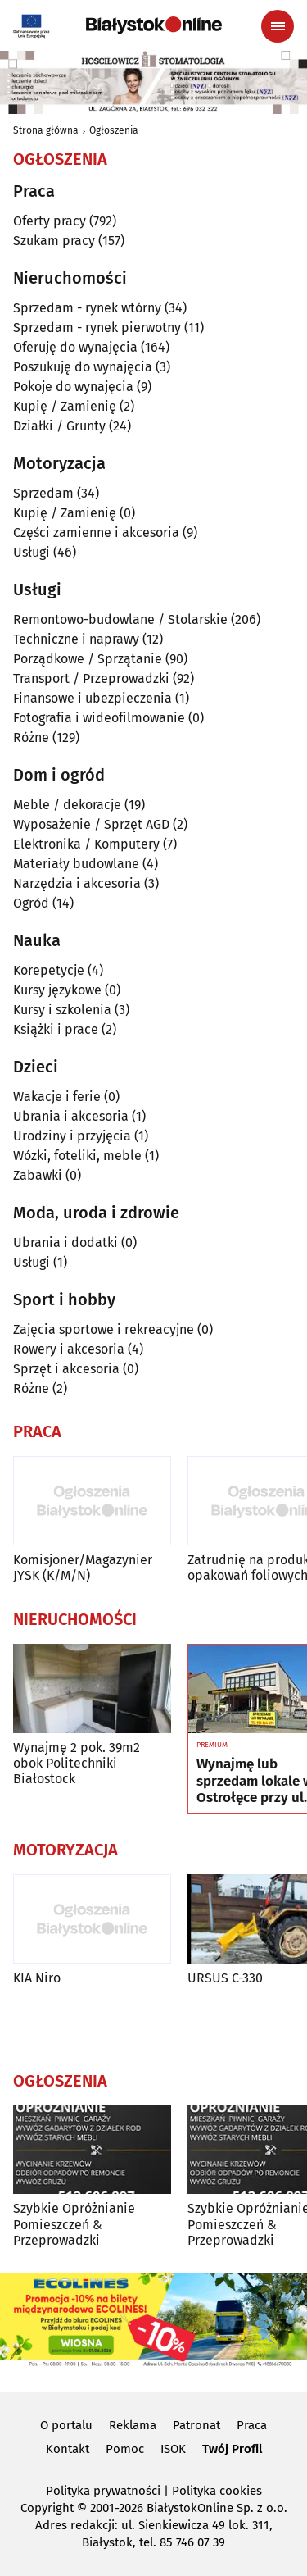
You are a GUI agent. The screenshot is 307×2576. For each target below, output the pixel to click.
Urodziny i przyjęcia (72, 1136)
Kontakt (67, 2449)
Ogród (31, 903)
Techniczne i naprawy (76, 639)
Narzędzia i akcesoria (77, 883)
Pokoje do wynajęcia (73, 386)
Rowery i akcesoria (68, 1349)
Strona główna (46, 130)
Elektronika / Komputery (86, 844)
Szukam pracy (54, 240)
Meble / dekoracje (67, 804)
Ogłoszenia (113, 130)
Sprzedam (43, 493)
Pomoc (125, 2449)
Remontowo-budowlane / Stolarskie (120, 619)
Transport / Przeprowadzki (91, 678)
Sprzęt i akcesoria (66, 1369)
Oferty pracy (49, 221)
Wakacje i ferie (57, 1096)
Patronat (196, 2425)
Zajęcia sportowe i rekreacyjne (103, 1329)
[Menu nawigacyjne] (277, 26)
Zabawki (37, 1175)
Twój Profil (232, 2449)
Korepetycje (48, 970)
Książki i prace (55, 1029)
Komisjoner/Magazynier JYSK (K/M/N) (82, 1567)
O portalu (66, 2425)
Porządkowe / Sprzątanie (87, 659)
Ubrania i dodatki (65, 1242)
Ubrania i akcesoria (71, 1116)
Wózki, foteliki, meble (77, 1155)
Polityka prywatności (103, 2490)
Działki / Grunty (59, 426)
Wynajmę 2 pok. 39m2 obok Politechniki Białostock (76, 1763)
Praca (252, 2425)
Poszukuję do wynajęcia (82, 367)
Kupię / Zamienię (64, 406)
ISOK (173, 2449)
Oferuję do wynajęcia (75, 347)
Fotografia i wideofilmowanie (99, 718)
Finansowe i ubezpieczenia (92, 698)
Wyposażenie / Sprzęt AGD (91, 824)
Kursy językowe (57, 990)
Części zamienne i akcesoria (96, 532)
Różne (31, 737)
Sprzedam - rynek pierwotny (97, 327)
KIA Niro (37, 1978)
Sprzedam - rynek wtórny (87, 308)
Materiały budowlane (76, 864)
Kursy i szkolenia (62, 1009)
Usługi (31, 552)
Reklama (132, 2425)
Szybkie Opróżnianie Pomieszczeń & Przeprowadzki (74, 2224)
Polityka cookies (217, 2490)
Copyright (47, 2508)
